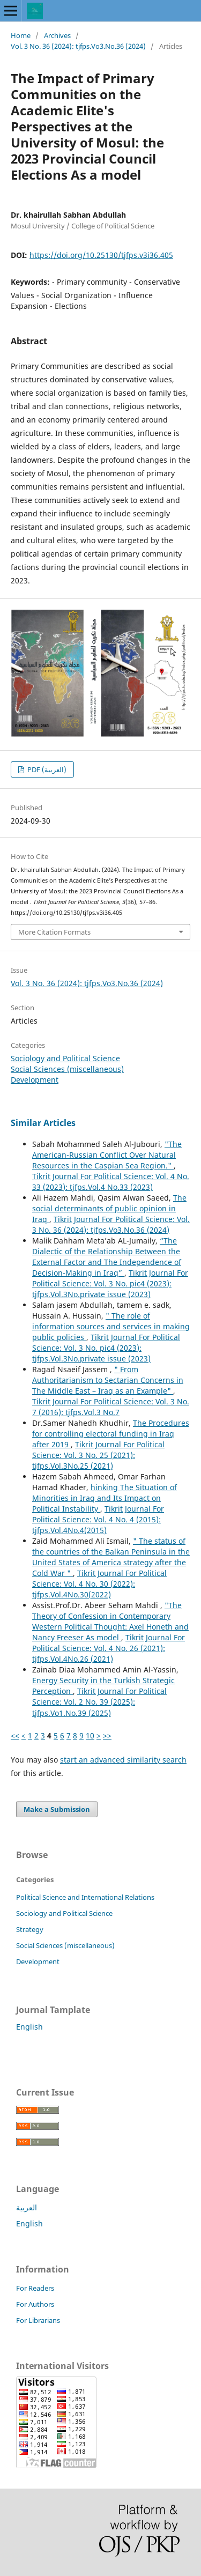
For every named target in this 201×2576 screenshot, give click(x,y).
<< (15, 1735)
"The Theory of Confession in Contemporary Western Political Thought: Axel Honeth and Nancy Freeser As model (110, 1621)
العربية (26, 2207)
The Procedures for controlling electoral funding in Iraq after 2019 (110, 1433)
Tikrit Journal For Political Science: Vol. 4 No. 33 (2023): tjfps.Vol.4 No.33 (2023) (110, 1181)
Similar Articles (43, 1123)
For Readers (35, 2288)
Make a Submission (57, 1809)
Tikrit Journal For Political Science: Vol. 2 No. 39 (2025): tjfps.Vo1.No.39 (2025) (99, 1702)
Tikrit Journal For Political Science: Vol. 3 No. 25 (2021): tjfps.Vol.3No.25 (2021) (98, 1455)
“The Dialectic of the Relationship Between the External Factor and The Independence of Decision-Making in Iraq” (106, 1256)
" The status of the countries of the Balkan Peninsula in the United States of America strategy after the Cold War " (111, 1557)
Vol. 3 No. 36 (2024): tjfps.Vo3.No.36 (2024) (78, 46)
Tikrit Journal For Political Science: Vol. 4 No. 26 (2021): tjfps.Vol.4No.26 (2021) (108, 1648)
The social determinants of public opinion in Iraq (109, 1208)
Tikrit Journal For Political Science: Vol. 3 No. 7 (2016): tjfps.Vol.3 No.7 (110, 1406)
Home (21, 35)
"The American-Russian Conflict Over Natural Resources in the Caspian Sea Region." (107, 1155)
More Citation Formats (54, 932)
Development (34, 1080)
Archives (57, 35)
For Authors (35, 2304)
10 (90, 1735)
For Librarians (38, 2320)
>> (107, 1735)
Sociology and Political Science (65, 1058)
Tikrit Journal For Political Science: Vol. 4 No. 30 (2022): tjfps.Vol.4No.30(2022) (99, 1584)
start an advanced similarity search (123, 1760)
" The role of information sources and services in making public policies (111, 1326)
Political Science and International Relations (85, 1897)
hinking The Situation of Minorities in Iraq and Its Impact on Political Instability (104, 1498)
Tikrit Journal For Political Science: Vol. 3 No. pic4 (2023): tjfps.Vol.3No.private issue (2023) (110, 1283)
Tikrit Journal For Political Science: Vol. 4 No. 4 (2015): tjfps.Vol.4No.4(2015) (98, 1519)
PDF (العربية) (46, 769)
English (29, 2027)
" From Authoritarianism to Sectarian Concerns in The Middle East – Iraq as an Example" (107, 1380)
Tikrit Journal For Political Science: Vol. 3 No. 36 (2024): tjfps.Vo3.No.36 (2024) (111, 1224)
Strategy (29, 1929)
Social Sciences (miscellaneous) (67, 1069)
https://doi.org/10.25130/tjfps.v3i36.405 (101, 255)
